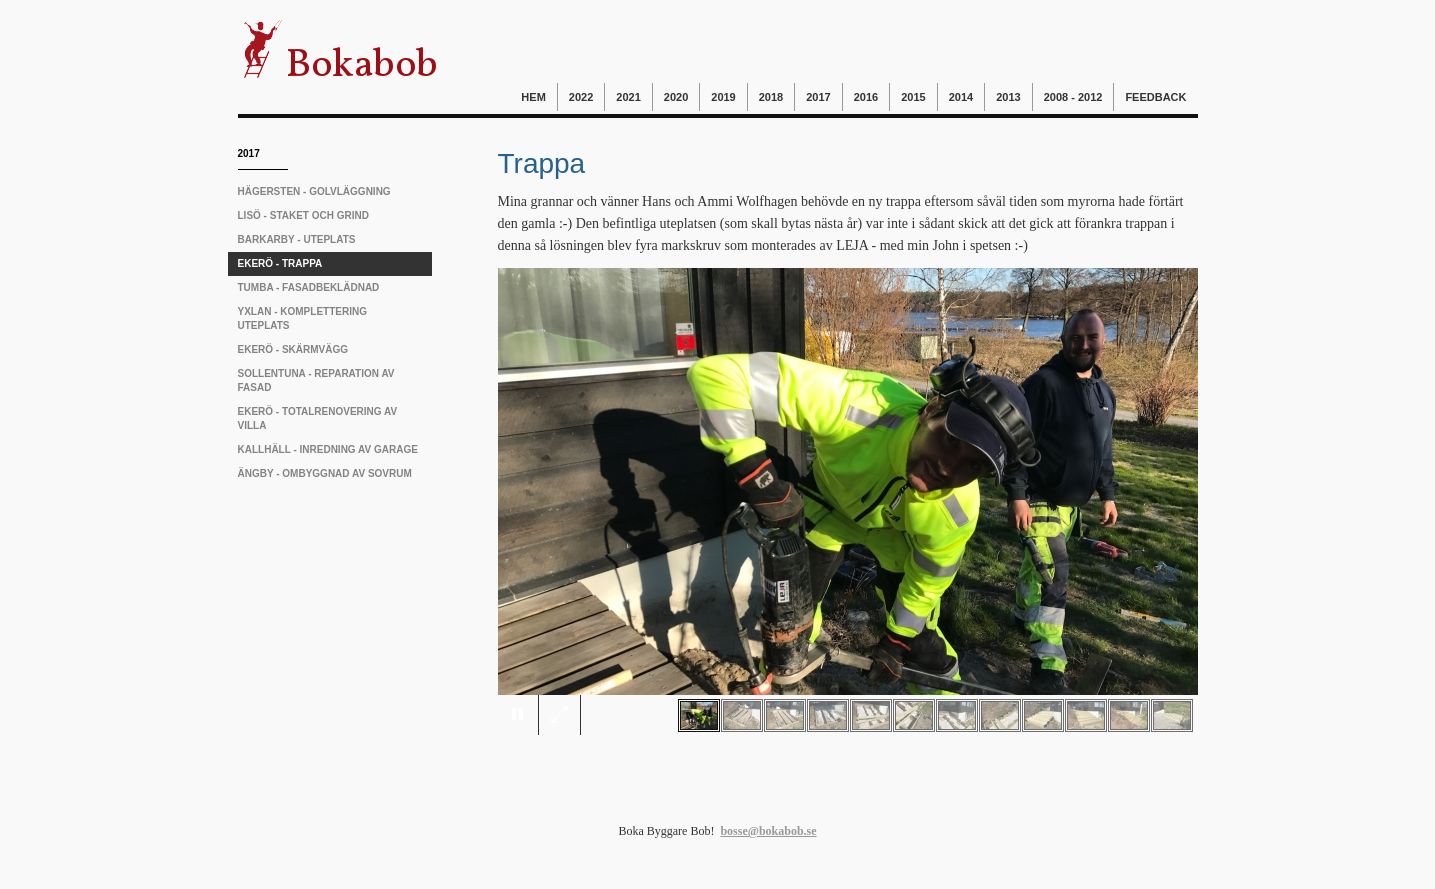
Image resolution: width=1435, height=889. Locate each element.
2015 (913, 97)
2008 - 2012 (1073, 97)
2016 (866, 97)
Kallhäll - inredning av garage (328, 449)
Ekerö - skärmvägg (293, 349)
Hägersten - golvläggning (314, 191)
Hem (533, 97)
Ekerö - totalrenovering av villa (318, 418)
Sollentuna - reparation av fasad (316, 380)
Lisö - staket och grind (303, 215)
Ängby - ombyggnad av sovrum (325, 473)
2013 (1008, 97)
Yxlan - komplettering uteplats (302, 318)
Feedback (1155, 97)
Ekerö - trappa (280, 263)
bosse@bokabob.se (768, 831)
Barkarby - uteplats (297, 239)
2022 (581, 97)
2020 (676, 97)
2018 (771, 97)
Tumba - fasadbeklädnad (309, 287)
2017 (818, 97)
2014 (961, 97)
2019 (723, 97)
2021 (628, 97)
